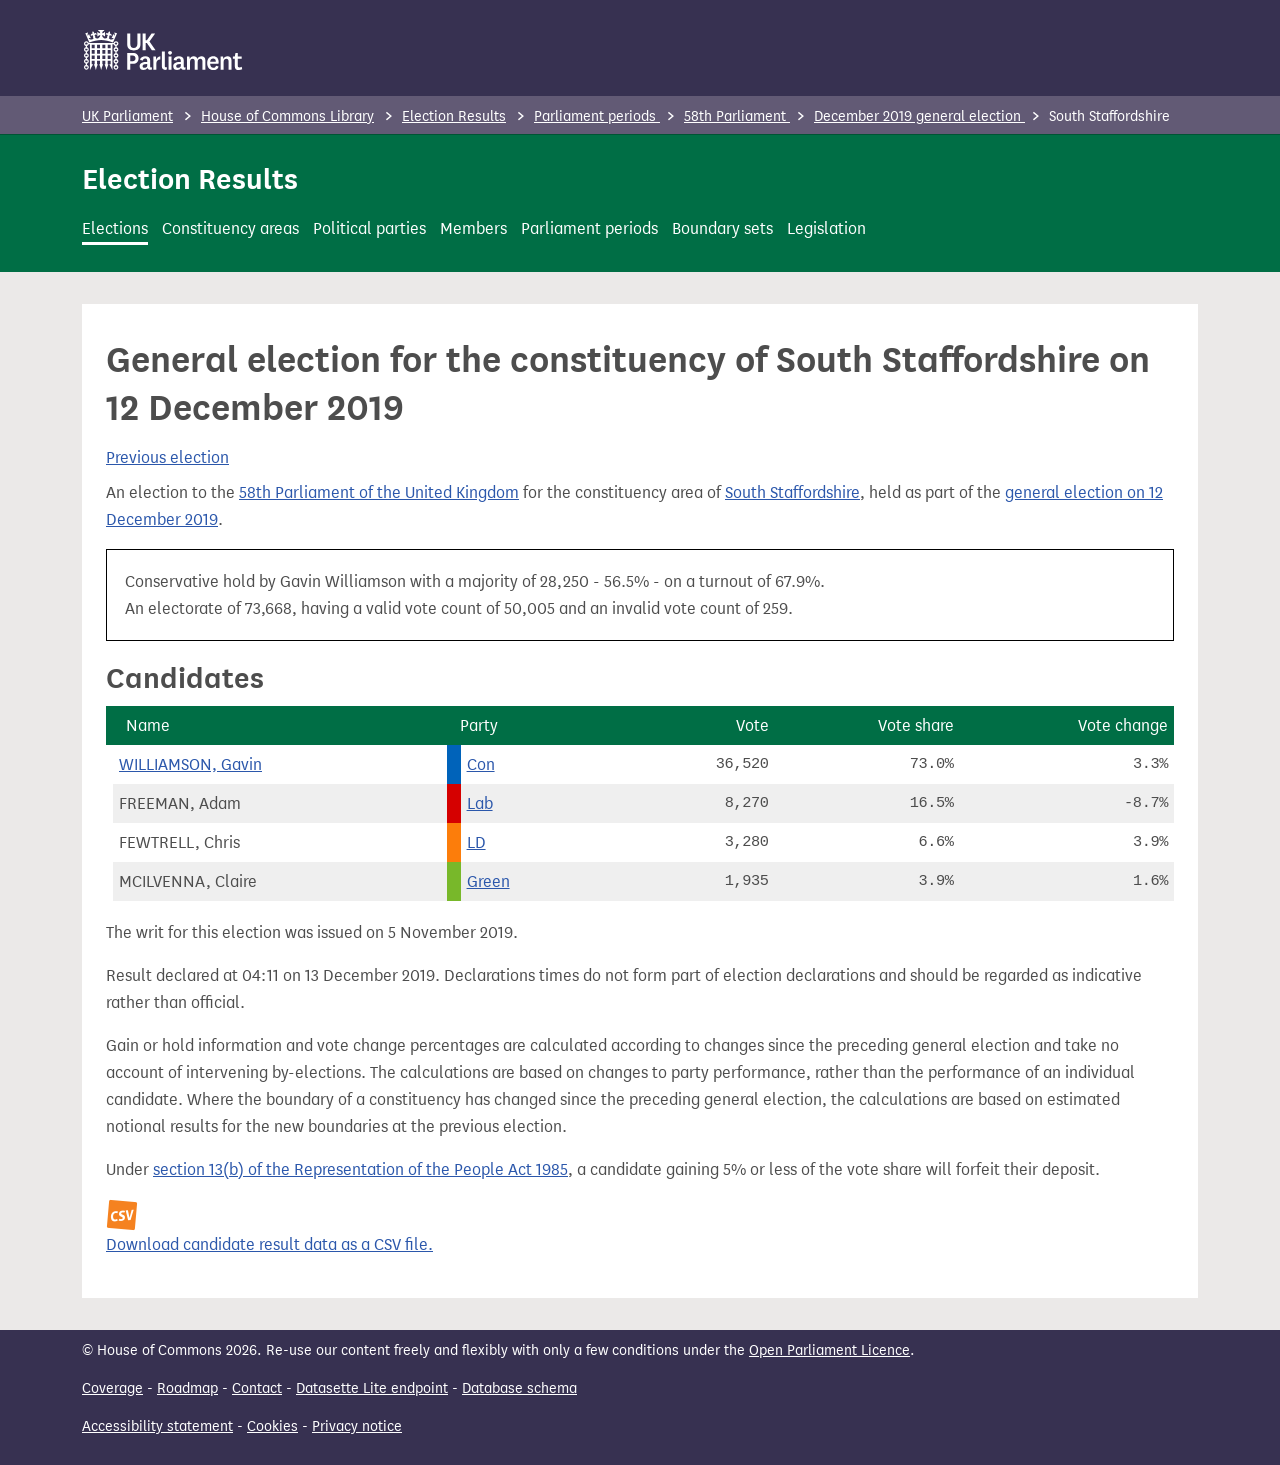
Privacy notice (357, 1426)
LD (476, 842)
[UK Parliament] (163, 50)
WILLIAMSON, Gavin (190, 764)
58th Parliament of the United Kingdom (379, 492)
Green (488, 881)
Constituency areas (230, 228)
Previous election (167, 457)
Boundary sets (722, 228)
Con (481, 764)
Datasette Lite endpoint (372, 1388)
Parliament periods (597, 116)
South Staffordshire (792, 492)
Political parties (369, 228)
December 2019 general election (919, 116)
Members (473, 228)
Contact (257, 1388)
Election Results (454, 116)
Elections (115, 228)
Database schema (519, 1388)
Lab (480, 803)
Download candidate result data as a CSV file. (269, 1244)
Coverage (112, 1388)
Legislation (826, 228)
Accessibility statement (157, 1426)
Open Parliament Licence (829, 1350)
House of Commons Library (287, 116)
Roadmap (187, 1388)
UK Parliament (127, 116)
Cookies (272, 1426)
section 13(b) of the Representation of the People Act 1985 (360, 1169)
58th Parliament (737, 116)
